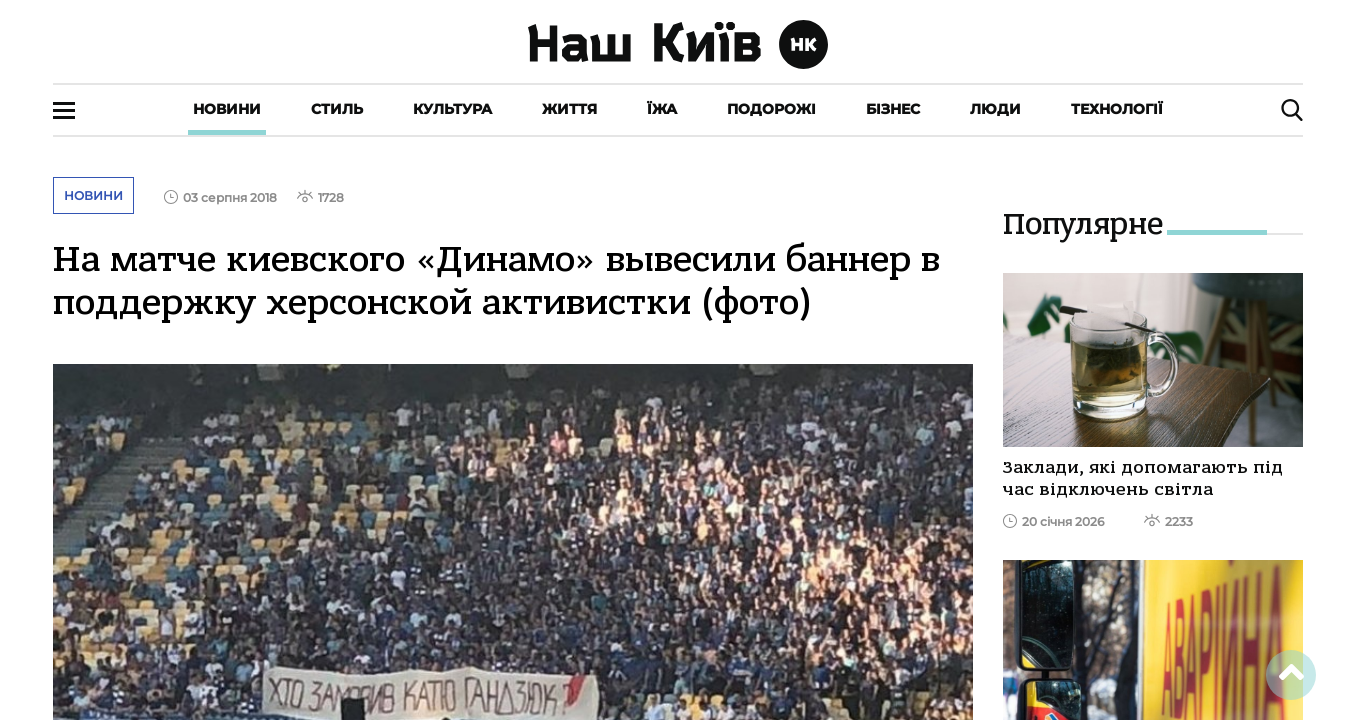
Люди (995, 109)
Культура (452, 109)
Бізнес (893, 109)
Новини (227, 109)
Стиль (337, 109)
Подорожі (771, 109)
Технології (1117, 109)
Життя (569, 109)
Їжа (662, 109)
